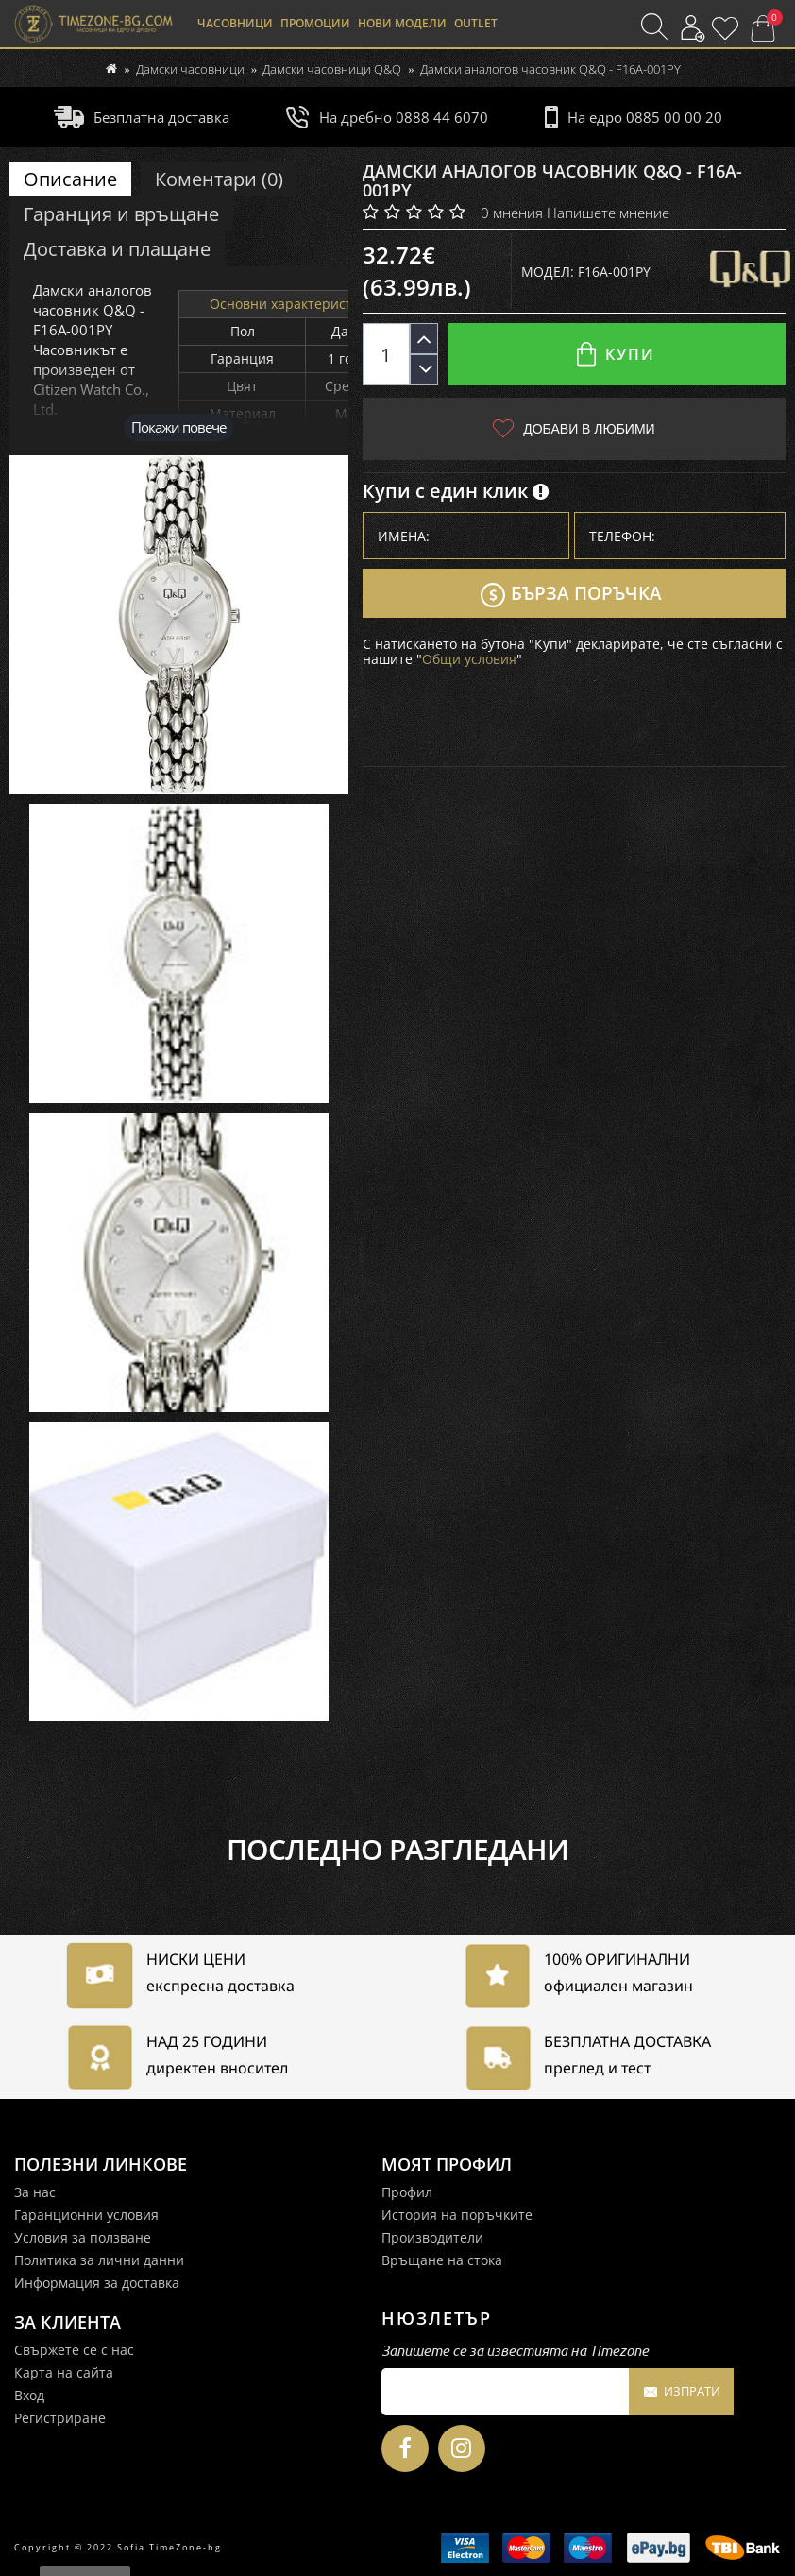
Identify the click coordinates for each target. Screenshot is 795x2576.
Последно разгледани (397, 1849)
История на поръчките (457, 2215)
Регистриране (60, 2418)
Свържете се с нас (74, 2350)
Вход (29, 2395)
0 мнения (512, 212)
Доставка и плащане (117, 249)
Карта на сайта (63, 2372)
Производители (432, 2237)
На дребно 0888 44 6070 (386, 117)
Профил (406, 2192)
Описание (70, 179)
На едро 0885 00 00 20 (633, 117)
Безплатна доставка (141, 117)
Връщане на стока (441, 2260)
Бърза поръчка (571, 594)
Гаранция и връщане (121, 214)
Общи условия (469, 659)
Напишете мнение (608, 212)
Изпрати (681, 2392)
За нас (35, 2192)
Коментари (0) (219, 179)
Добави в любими (573, 428)
